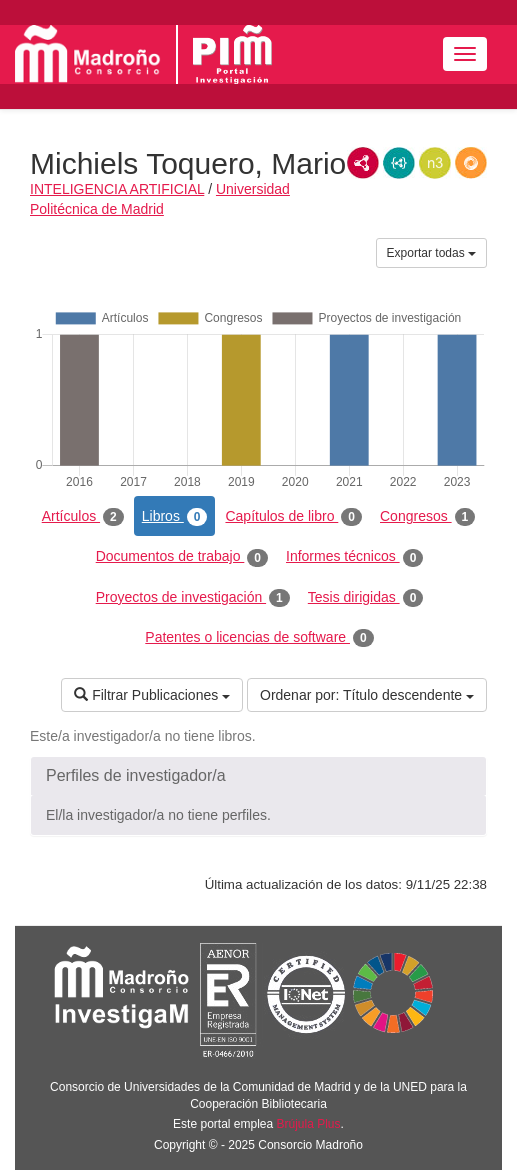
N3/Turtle (435, 163)
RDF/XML (363, 163)
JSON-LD (399, 163)
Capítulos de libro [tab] (293, 517)
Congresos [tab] (427, 517)
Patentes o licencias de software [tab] (259, 638)
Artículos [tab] (83, 517)
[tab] (258, 776)
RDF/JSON (471, 163)
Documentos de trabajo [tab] (182, 557)
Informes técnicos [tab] (354, 557)
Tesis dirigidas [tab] (366, 598)
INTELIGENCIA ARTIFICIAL (117, 189)
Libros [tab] (175, 517)
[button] (258, 776)
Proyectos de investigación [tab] (193, 598)
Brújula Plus (309, 1124)
